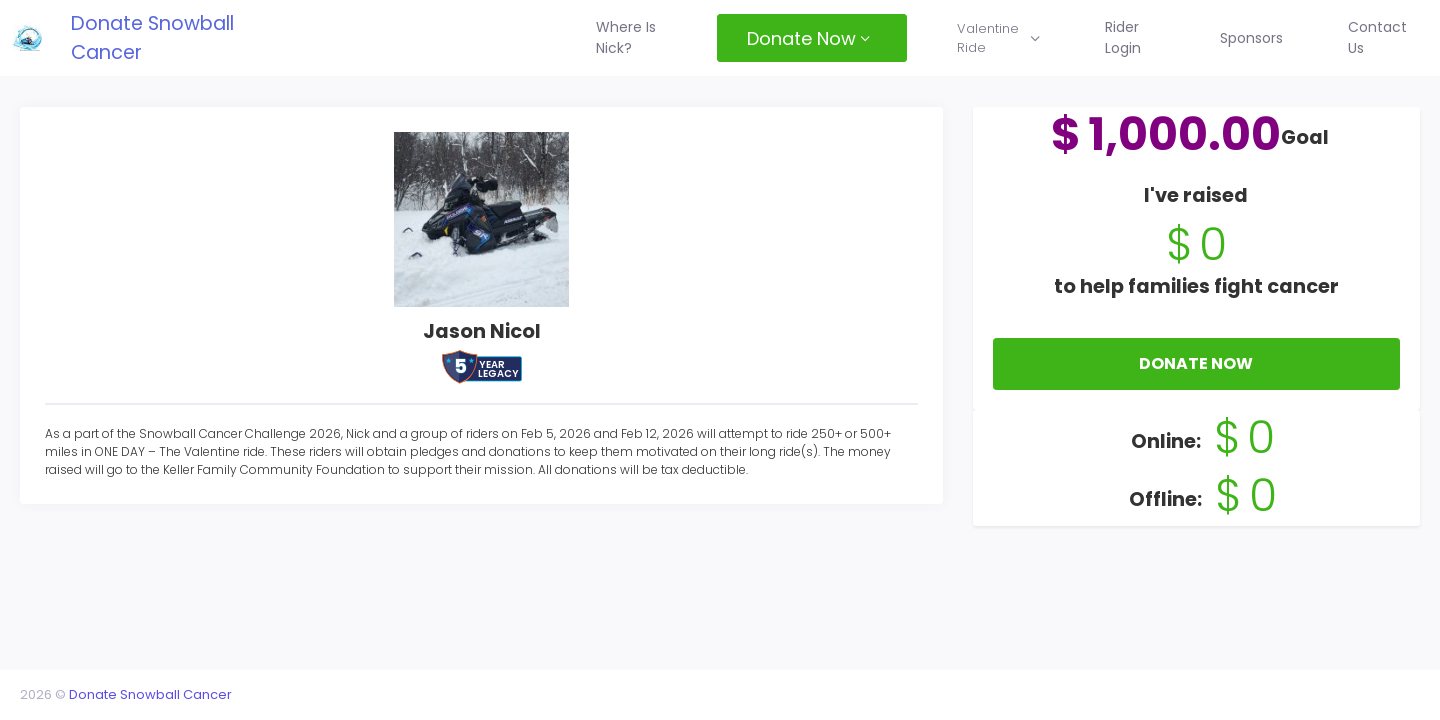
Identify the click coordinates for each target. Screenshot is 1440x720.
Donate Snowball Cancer (179, 37)
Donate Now (1190, 388)
